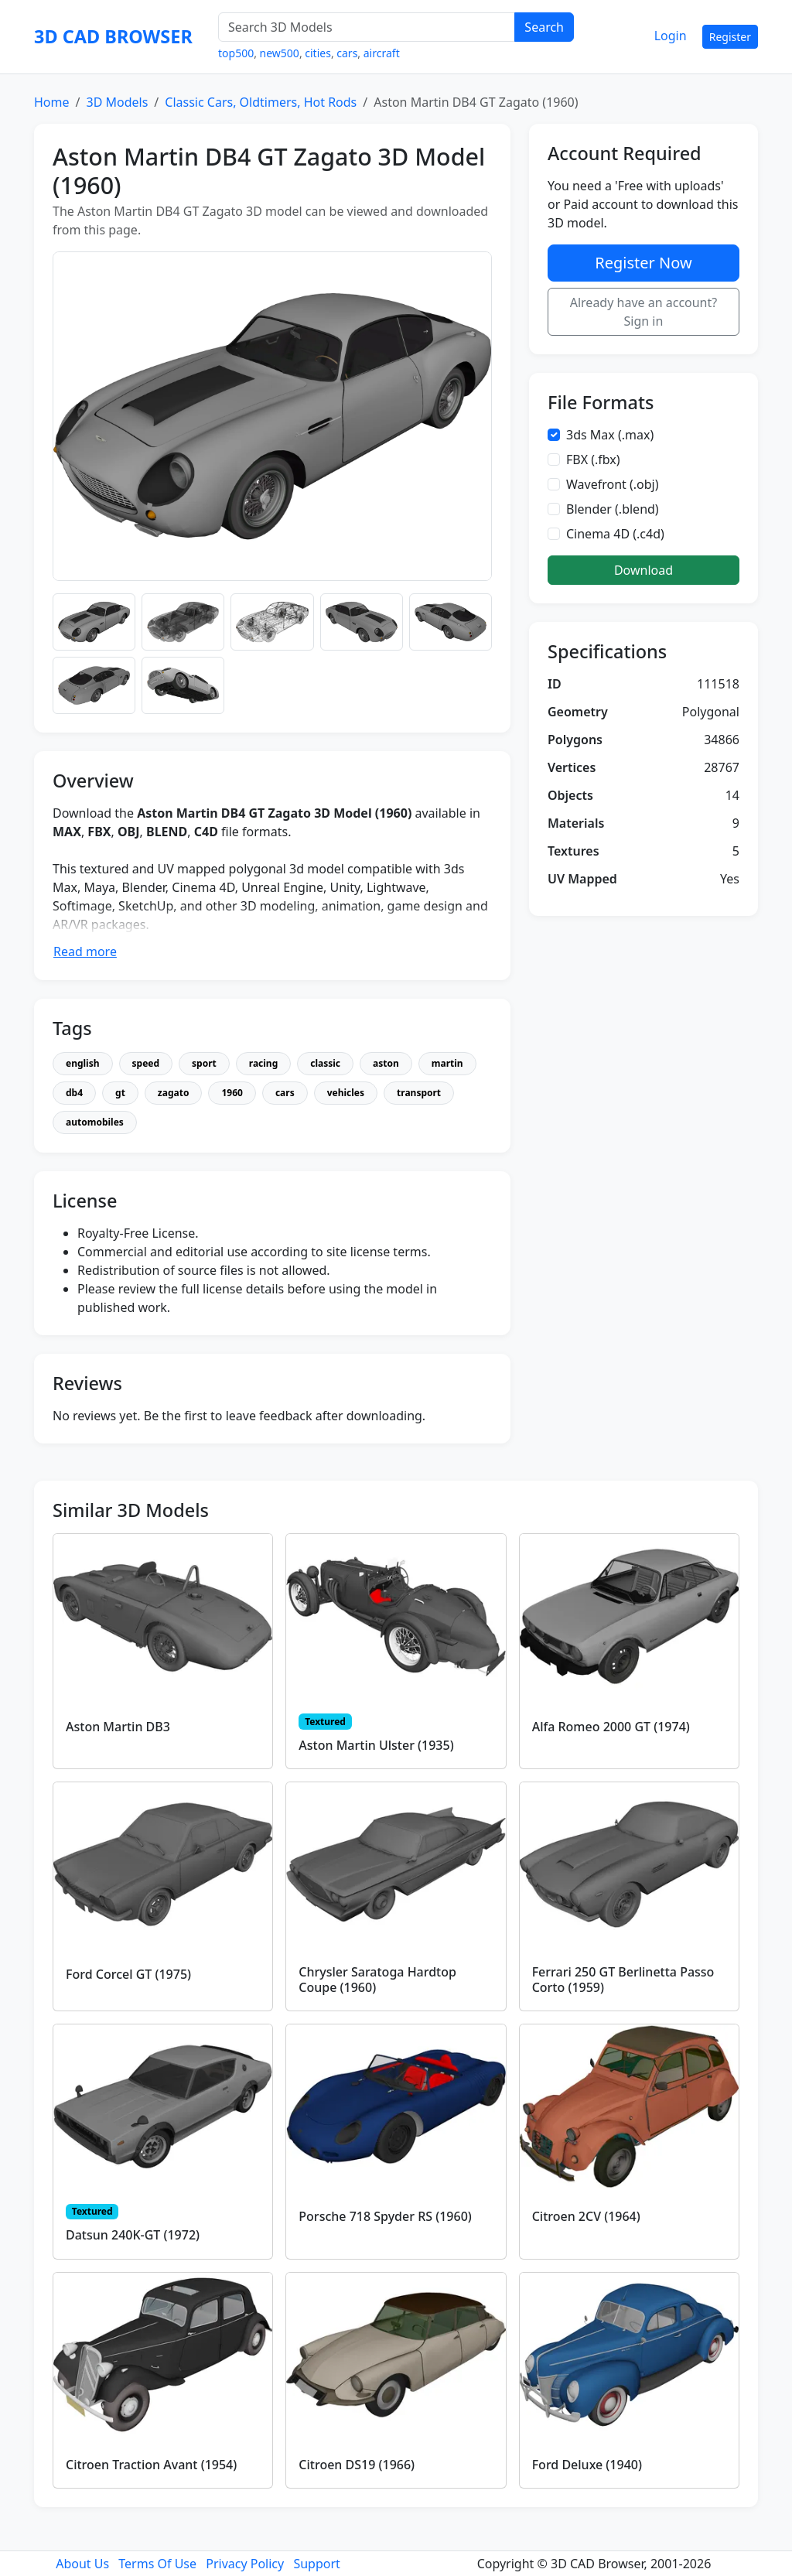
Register (730, 36)
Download (643, 570)
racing (263, 1063)
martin (447, 1063)
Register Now (643, 262)
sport (204, 1063)
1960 (231, 1092)
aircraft (382, 53)
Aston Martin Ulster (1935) (376, 1745)
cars (346, 53)
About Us (82, 2563)
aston (386, 1063)
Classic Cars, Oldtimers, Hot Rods (261, 102)
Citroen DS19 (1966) (357, 2464)
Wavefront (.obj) (612, 484)
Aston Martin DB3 (118, 1726)
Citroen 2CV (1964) (586, 2216)
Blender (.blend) (612, 509)
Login (670, 35)
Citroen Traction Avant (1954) (151, 2464)
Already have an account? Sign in (644, 312)
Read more (85, 951)
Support (316, 2563)
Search (544, 27)
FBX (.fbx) (593, 459)
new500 (279, 53)
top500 (236, 53)
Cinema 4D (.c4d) (615, 533)
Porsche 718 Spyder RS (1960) (385, 2216)
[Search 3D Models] (366, 27)
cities (318, 53)
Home (52, 102)
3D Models (117, 102)
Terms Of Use (157, 2563)
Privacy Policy (245, 2563)
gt (120, 1092)
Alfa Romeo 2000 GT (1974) (611, 1726)
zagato (173, 1092)
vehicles (345, 1092)
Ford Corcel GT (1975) (128, 1974)
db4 (74, 1092)
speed (146, 1063)
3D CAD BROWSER (113, 36)
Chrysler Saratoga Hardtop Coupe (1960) (377, 1979)
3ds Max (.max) (610, 434)
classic (325, 1063)
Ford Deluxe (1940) (587, 2464)
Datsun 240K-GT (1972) (133, 2234)
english (83, 1063)
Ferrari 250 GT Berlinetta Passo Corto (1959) (623, 1979)
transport (419, 1092)
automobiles (95, 1122)
